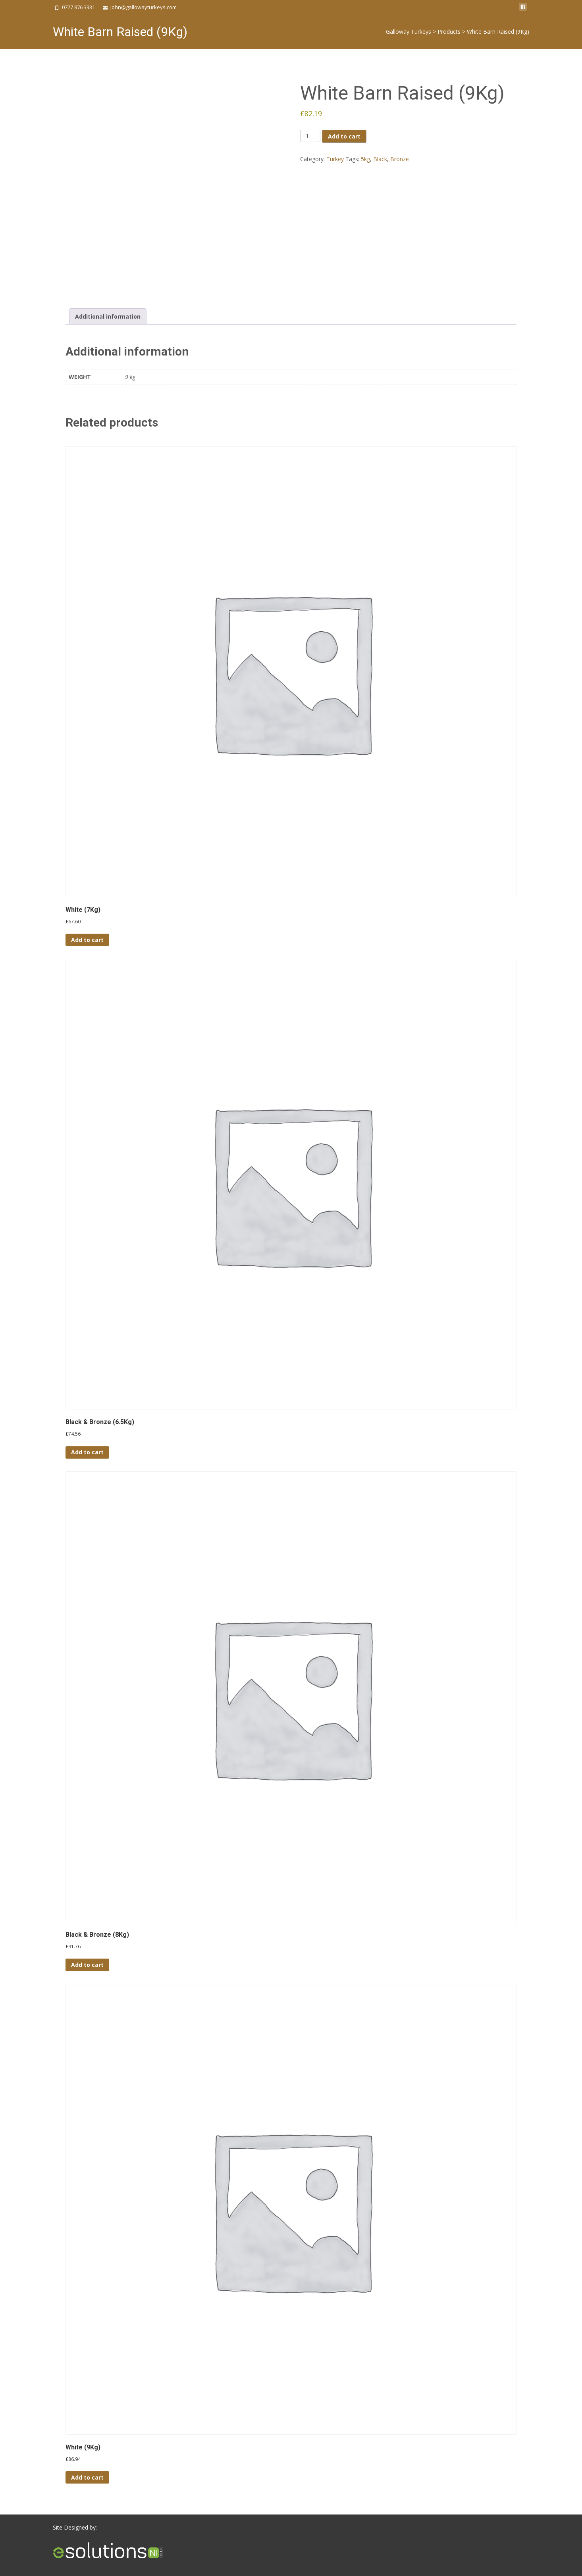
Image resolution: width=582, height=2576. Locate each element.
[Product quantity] (310, 136)
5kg (365, 159)
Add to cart (344, 136)
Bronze (399, 159)
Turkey (335, 159)
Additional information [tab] (108, 316)
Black (380, 159)
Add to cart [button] (87, 940)
